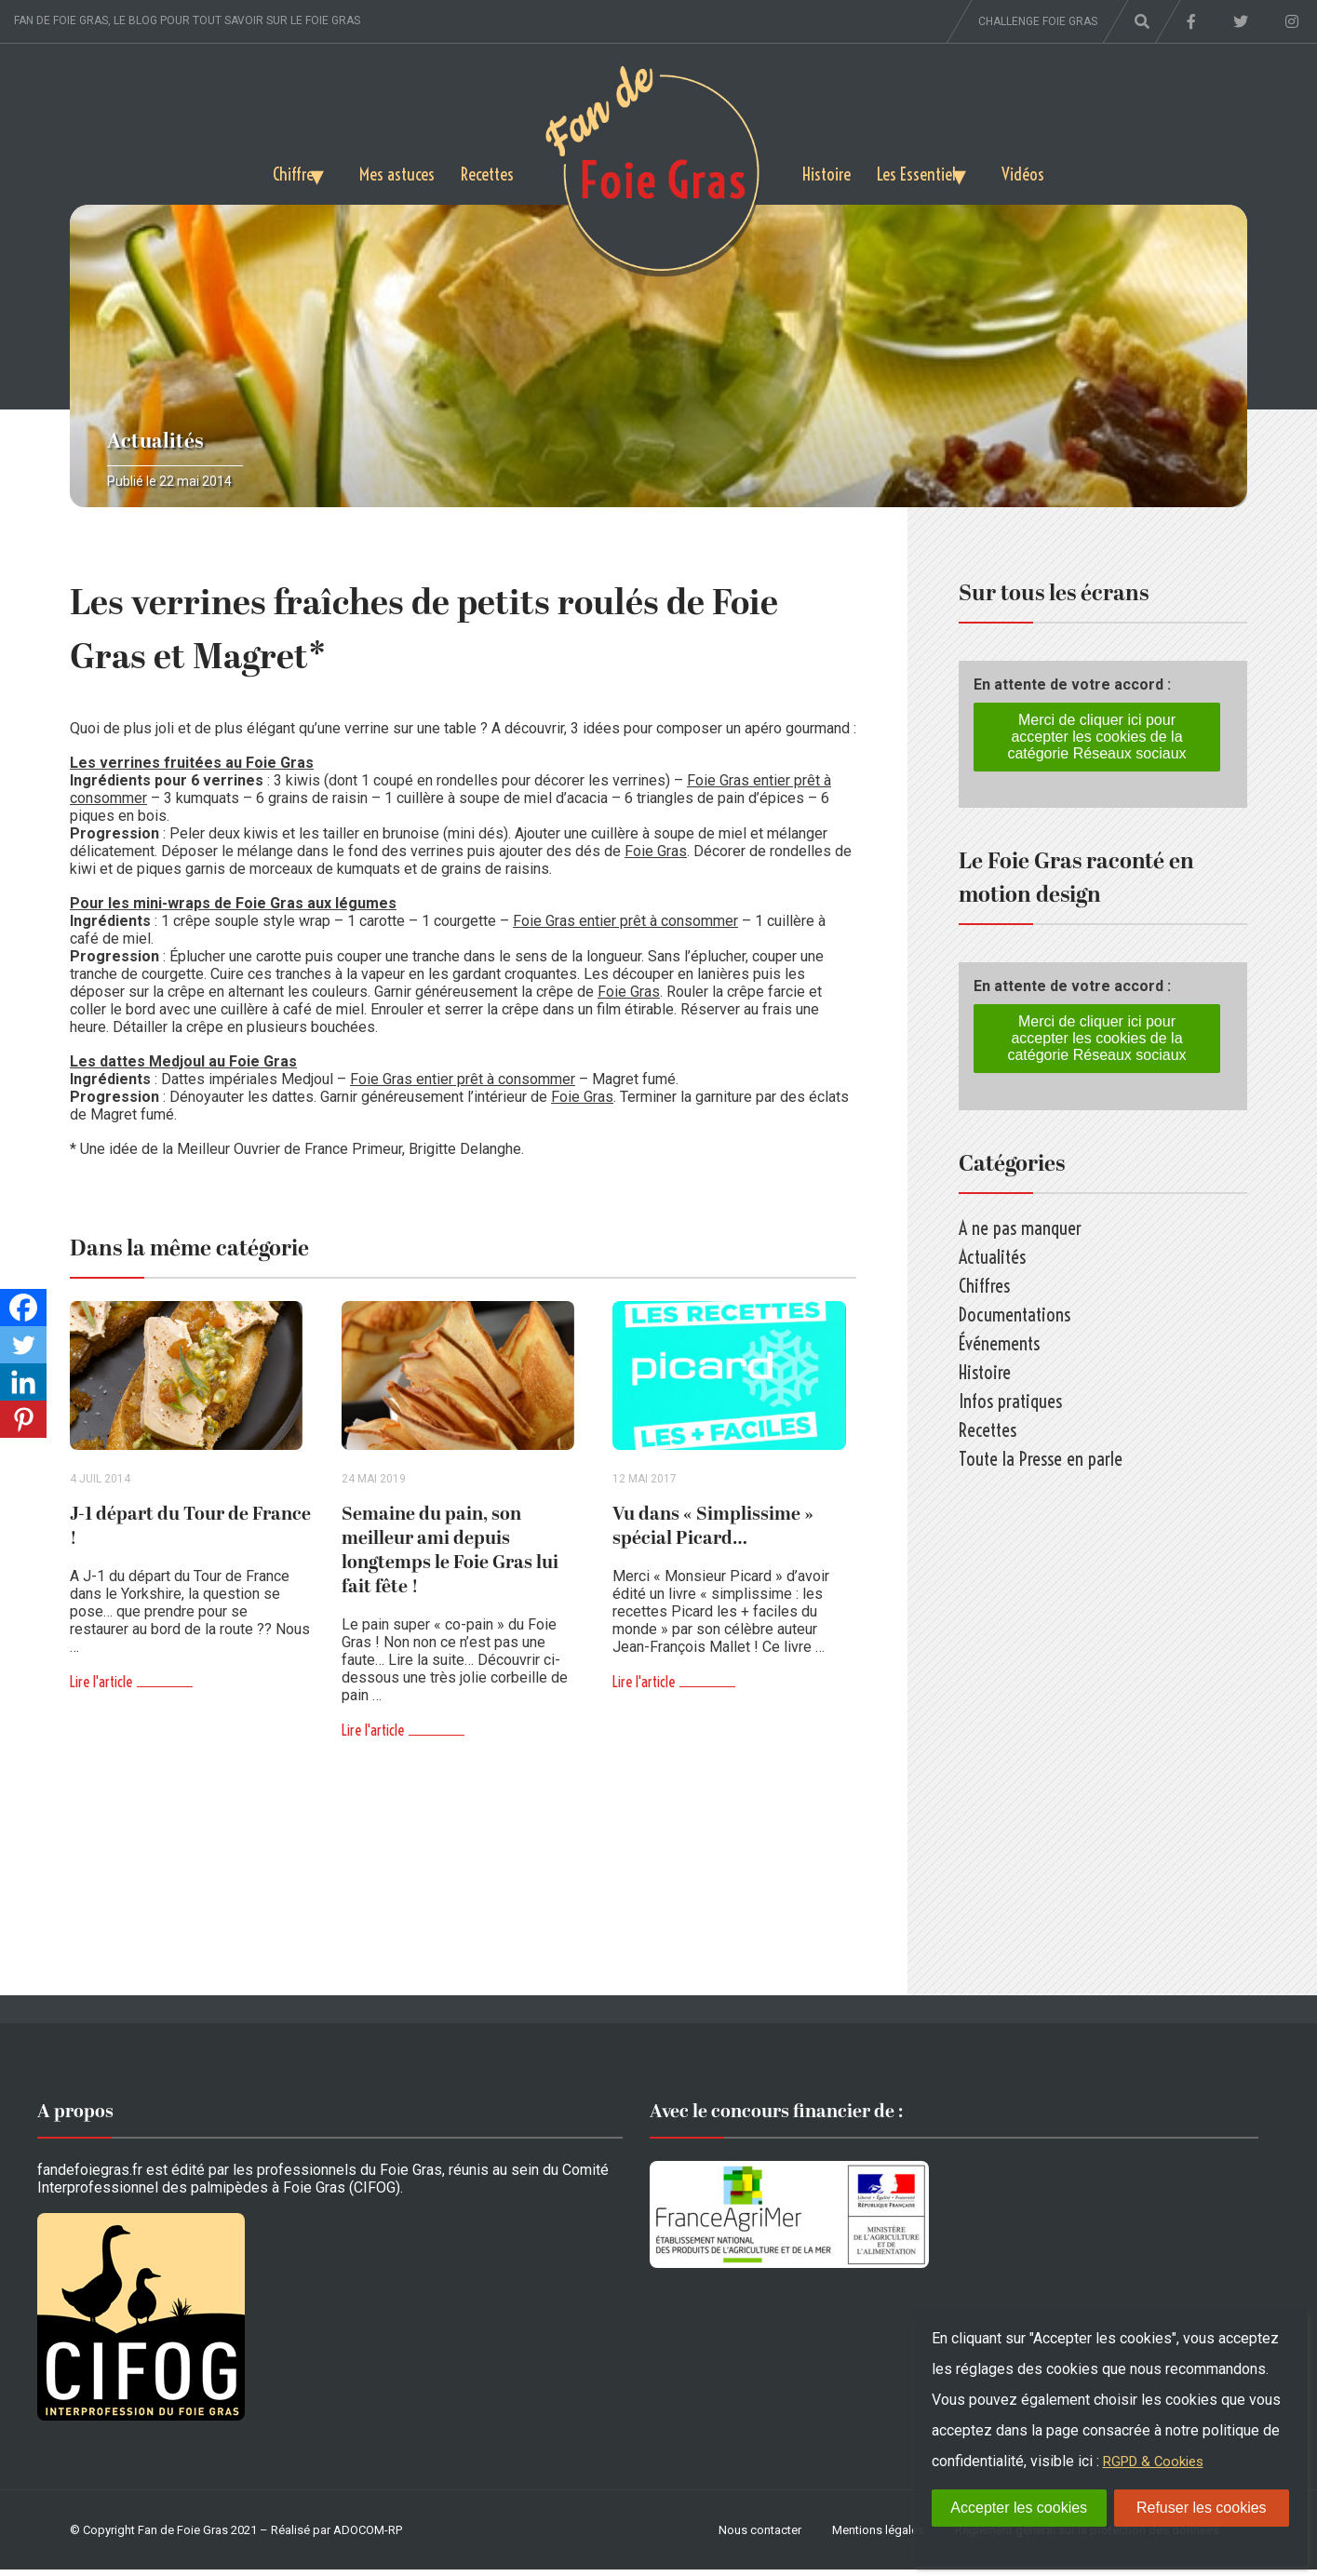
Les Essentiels (927, 170)
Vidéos (1052, 170)
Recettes (485, 170)
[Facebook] (23, 1307)
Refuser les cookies (1201, 2508)
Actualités (155, 441)
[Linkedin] (23, 1382)
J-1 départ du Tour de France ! (190, 1533)
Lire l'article (101, 1688)
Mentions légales (878, 2536)
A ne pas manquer (1020, 1228)
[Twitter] (23, 1344)
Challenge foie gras (1037, 21)
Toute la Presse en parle (1040, 1458)
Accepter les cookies (1018, 2508)
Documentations (1014, 1314)
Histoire (829, 170)
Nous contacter (760, 2536)
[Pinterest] (23, 1419)
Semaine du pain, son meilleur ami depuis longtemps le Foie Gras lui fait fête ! (450, 1557)
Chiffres (267, 170)
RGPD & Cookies (1158, 2461)
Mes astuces (389, 170)
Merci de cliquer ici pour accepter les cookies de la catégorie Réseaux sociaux (1096, 736)
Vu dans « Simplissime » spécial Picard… (712, 1533)
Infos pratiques (1010, 1401)
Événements (999, 1343)
